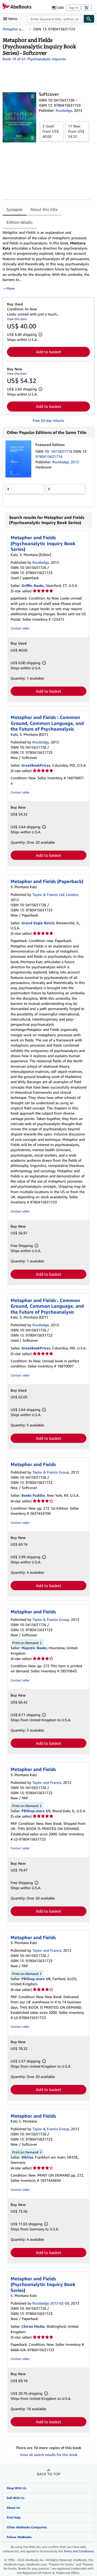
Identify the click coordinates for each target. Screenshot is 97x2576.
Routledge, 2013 (65, 462)
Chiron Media (33, 2326)
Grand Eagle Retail (37, 923)
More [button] (10, 288)
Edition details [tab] (19, 222)
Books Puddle (33, 1495)
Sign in (73, 8)
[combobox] (55, 19)
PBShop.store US (35, 1811)
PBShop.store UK (36, 1978)
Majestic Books (34, 1648)
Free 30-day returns (48, 420)
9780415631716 (48, 456)
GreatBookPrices (35, 765)
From (51, 131)
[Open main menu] (11, 19)
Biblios (27, 2157)
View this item (17, 319)
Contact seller (20, 628)
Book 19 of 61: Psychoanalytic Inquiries (34, 59)
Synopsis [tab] (14, 209)
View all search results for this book (48, 2454)
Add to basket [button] (48, 351)
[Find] (89, 19)
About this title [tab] (44, 209)
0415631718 (62, 451)
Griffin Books (32, 585)
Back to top (48, 2474)
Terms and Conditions (79, 2551)
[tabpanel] (46, 260)
